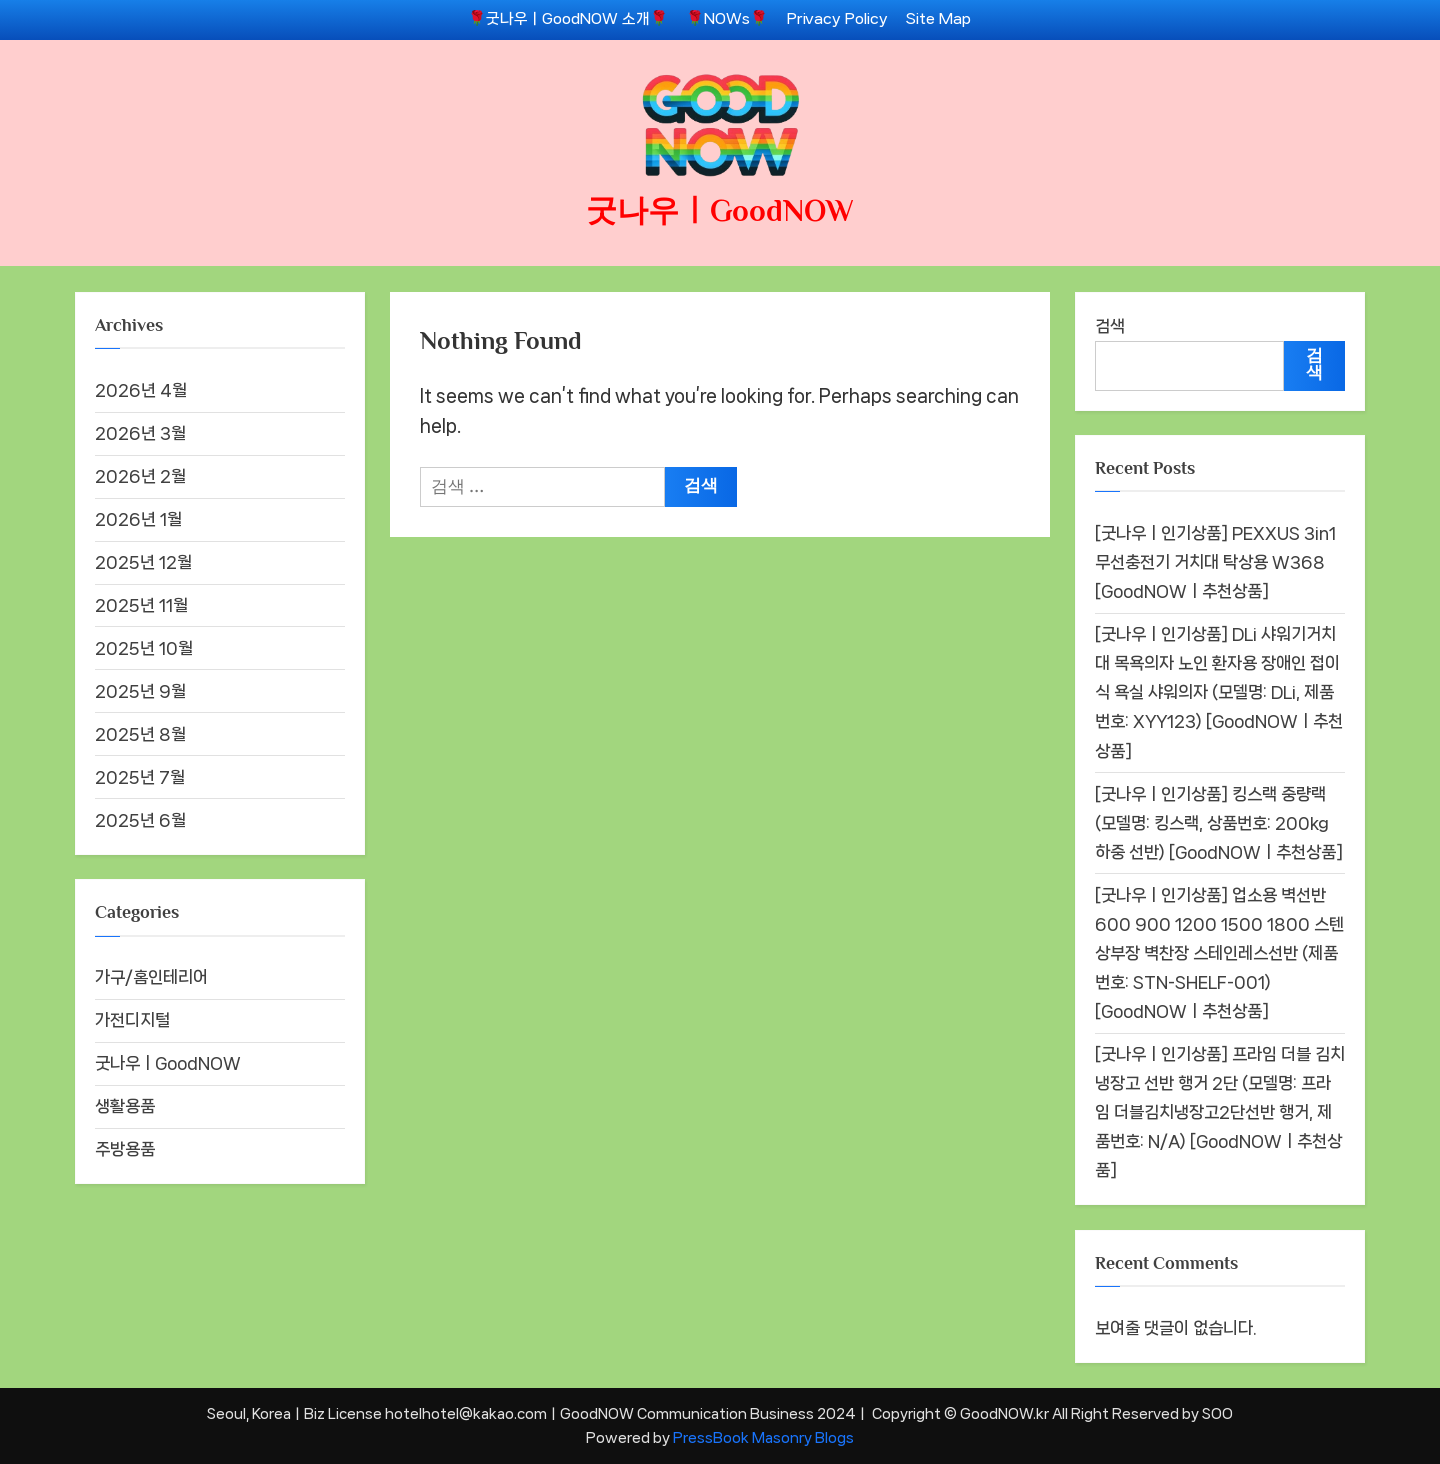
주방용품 (125, 1149)
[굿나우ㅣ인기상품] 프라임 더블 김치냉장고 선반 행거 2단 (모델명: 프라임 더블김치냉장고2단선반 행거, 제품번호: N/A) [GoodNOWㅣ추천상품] (1220, 1112)
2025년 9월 (140, 691)
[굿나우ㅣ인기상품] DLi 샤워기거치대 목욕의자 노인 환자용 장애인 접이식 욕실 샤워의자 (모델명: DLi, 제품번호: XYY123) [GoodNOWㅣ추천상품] (1219, 692)
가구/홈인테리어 (151, 977)
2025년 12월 (143, 562)
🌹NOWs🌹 (727, 19)
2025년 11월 (141, 605)
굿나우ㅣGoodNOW (720, 210)
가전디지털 (132, 1020)
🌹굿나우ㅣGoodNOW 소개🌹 (568, 19)
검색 (1110, 326)
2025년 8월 (140, 734)
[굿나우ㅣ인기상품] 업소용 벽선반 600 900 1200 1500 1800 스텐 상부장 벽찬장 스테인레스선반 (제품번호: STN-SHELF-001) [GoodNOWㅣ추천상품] (1219, 953)
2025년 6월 (140, 820)
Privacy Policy (837, 19)
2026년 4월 (141, 390)
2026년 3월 (140, 433)
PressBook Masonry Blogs (763, 1437)
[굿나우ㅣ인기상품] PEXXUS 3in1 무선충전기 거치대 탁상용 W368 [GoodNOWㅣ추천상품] (1215, 562)
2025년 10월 (144, 648)
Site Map (938, 19)
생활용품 (125, 1106)
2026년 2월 (140, 476)
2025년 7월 (140, 777)
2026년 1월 (138, 519)
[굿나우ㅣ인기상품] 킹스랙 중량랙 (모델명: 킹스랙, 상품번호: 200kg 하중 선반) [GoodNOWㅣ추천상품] (1219, 823)
